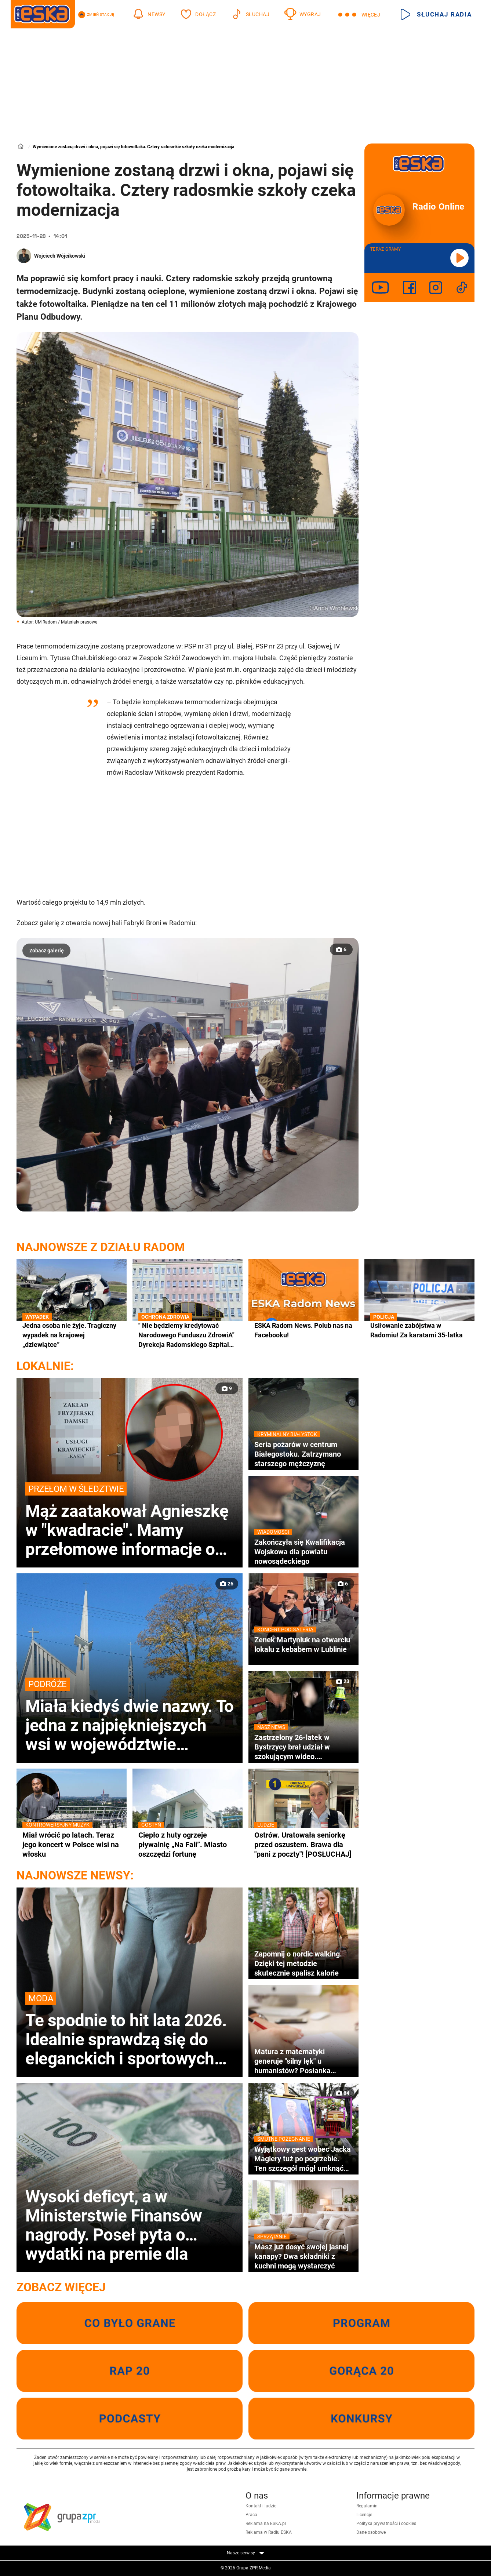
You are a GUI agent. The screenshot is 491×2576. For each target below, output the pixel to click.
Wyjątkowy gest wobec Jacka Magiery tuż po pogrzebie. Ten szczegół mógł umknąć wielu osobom (303, 2158)
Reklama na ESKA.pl (266, 2523)
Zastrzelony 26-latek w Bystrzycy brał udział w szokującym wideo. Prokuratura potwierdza (303, 1747)
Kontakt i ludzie (261, 2505)
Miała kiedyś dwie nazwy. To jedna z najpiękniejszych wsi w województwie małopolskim (129, 1716)
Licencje (364, 2514)
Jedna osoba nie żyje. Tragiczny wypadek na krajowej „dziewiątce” (71, 1334)
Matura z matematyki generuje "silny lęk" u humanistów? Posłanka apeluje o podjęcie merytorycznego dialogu (293, 2061)
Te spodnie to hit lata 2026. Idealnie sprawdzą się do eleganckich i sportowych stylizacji (129, 2030)
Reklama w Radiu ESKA (269, 2532)
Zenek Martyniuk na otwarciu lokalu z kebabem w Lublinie (303, 1644)
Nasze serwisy (245, 2553)
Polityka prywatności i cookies (386, 2523)
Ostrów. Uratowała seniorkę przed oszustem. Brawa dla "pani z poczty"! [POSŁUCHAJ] (303, 1844)
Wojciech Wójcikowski (59, 256)
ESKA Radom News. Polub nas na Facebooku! (303, 1330)
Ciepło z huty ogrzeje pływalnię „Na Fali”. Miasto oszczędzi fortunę (187, 1844)
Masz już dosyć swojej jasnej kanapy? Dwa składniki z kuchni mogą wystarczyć (303, 2256)
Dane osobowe (371, 2532)
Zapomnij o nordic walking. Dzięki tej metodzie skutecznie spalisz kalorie (298, 1963)
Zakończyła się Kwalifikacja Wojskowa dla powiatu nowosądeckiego (303, 1551)
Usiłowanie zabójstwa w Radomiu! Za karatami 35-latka (419, 1330)
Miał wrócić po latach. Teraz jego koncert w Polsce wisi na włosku (71, 1844)
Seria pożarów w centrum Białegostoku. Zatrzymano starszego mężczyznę (303, 1454)
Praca (251, 2514)
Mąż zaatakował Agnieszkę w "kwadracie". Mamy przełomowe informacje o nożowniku (129, 1520)
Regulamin (367, 2505)
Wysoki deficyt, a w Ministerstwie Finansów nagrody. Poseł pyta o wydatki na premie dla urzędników (113, 2225)
